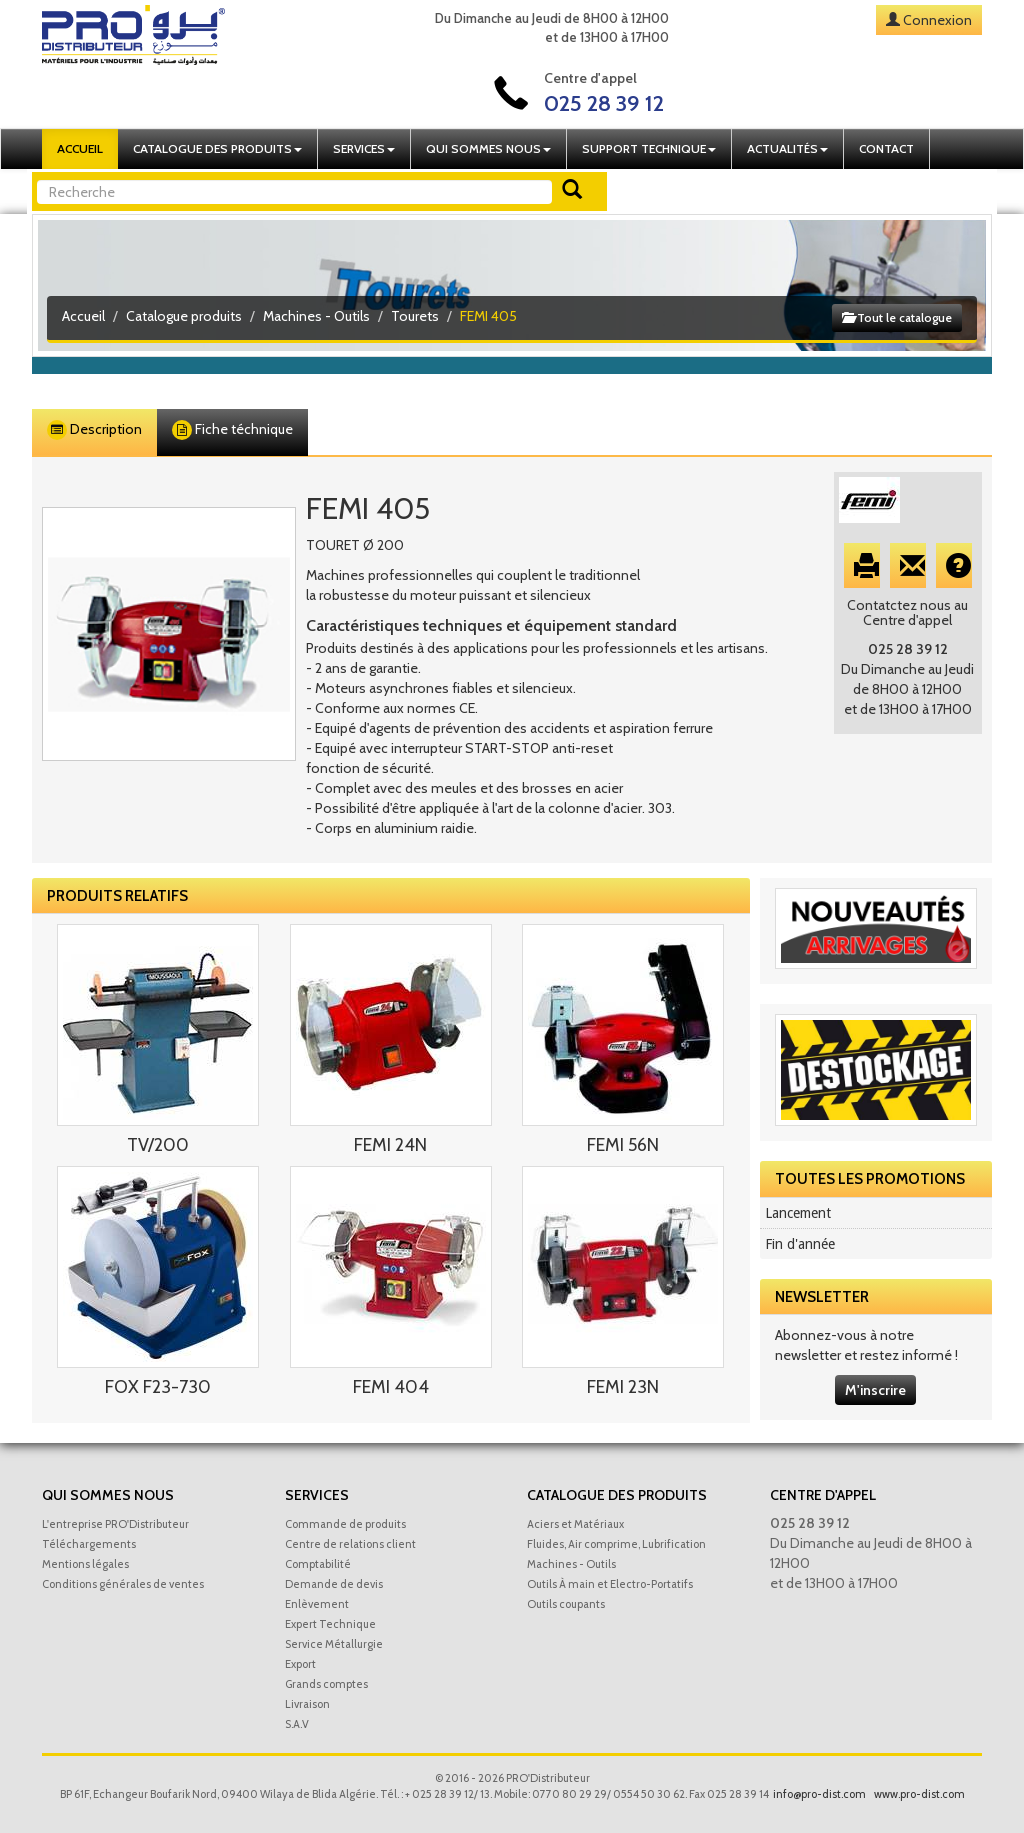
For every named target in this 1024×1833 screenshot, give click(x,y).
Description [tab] (94, 430)
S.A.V (297, 1724)
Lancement (798, 1213)
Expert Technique (330, 1624)
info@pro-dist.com (819, 1794)
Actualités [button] (787, 148)
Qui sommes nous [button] (488, 148)
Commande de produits (345, 1524)
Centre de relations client (350, 1544)
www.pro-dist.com (919, 1794)
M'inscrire (875, 1390)
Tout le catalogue (897, 317)
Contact (886, 148)
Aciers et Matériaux (575, 1524)
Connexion (937, 20)
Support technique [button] (649, 148)
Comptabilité (318, 1564)
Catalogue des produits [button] (217, 148)
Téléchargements (89, 1544)
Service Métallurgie (334, 1644)
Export (300, 1664)
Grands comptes (326, 1684)
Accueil (80, 148)
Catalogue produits (184, 316)
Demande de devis (334, 1584)
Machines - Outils (316, 316)
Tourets (415, 316)
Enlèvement (317, 1604)
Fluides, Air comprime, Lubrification (616, 1544)
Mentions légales (85, 1564)
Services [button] (364, 148)
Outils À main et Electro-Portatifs (610, 1584)
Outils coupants (566, 1604)
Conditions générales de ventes (123, 1584)
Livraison (307, 1704)
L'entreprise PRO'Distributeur (115, 1524)
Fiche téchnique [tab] (232, 430)
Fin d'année (800, 1244)
